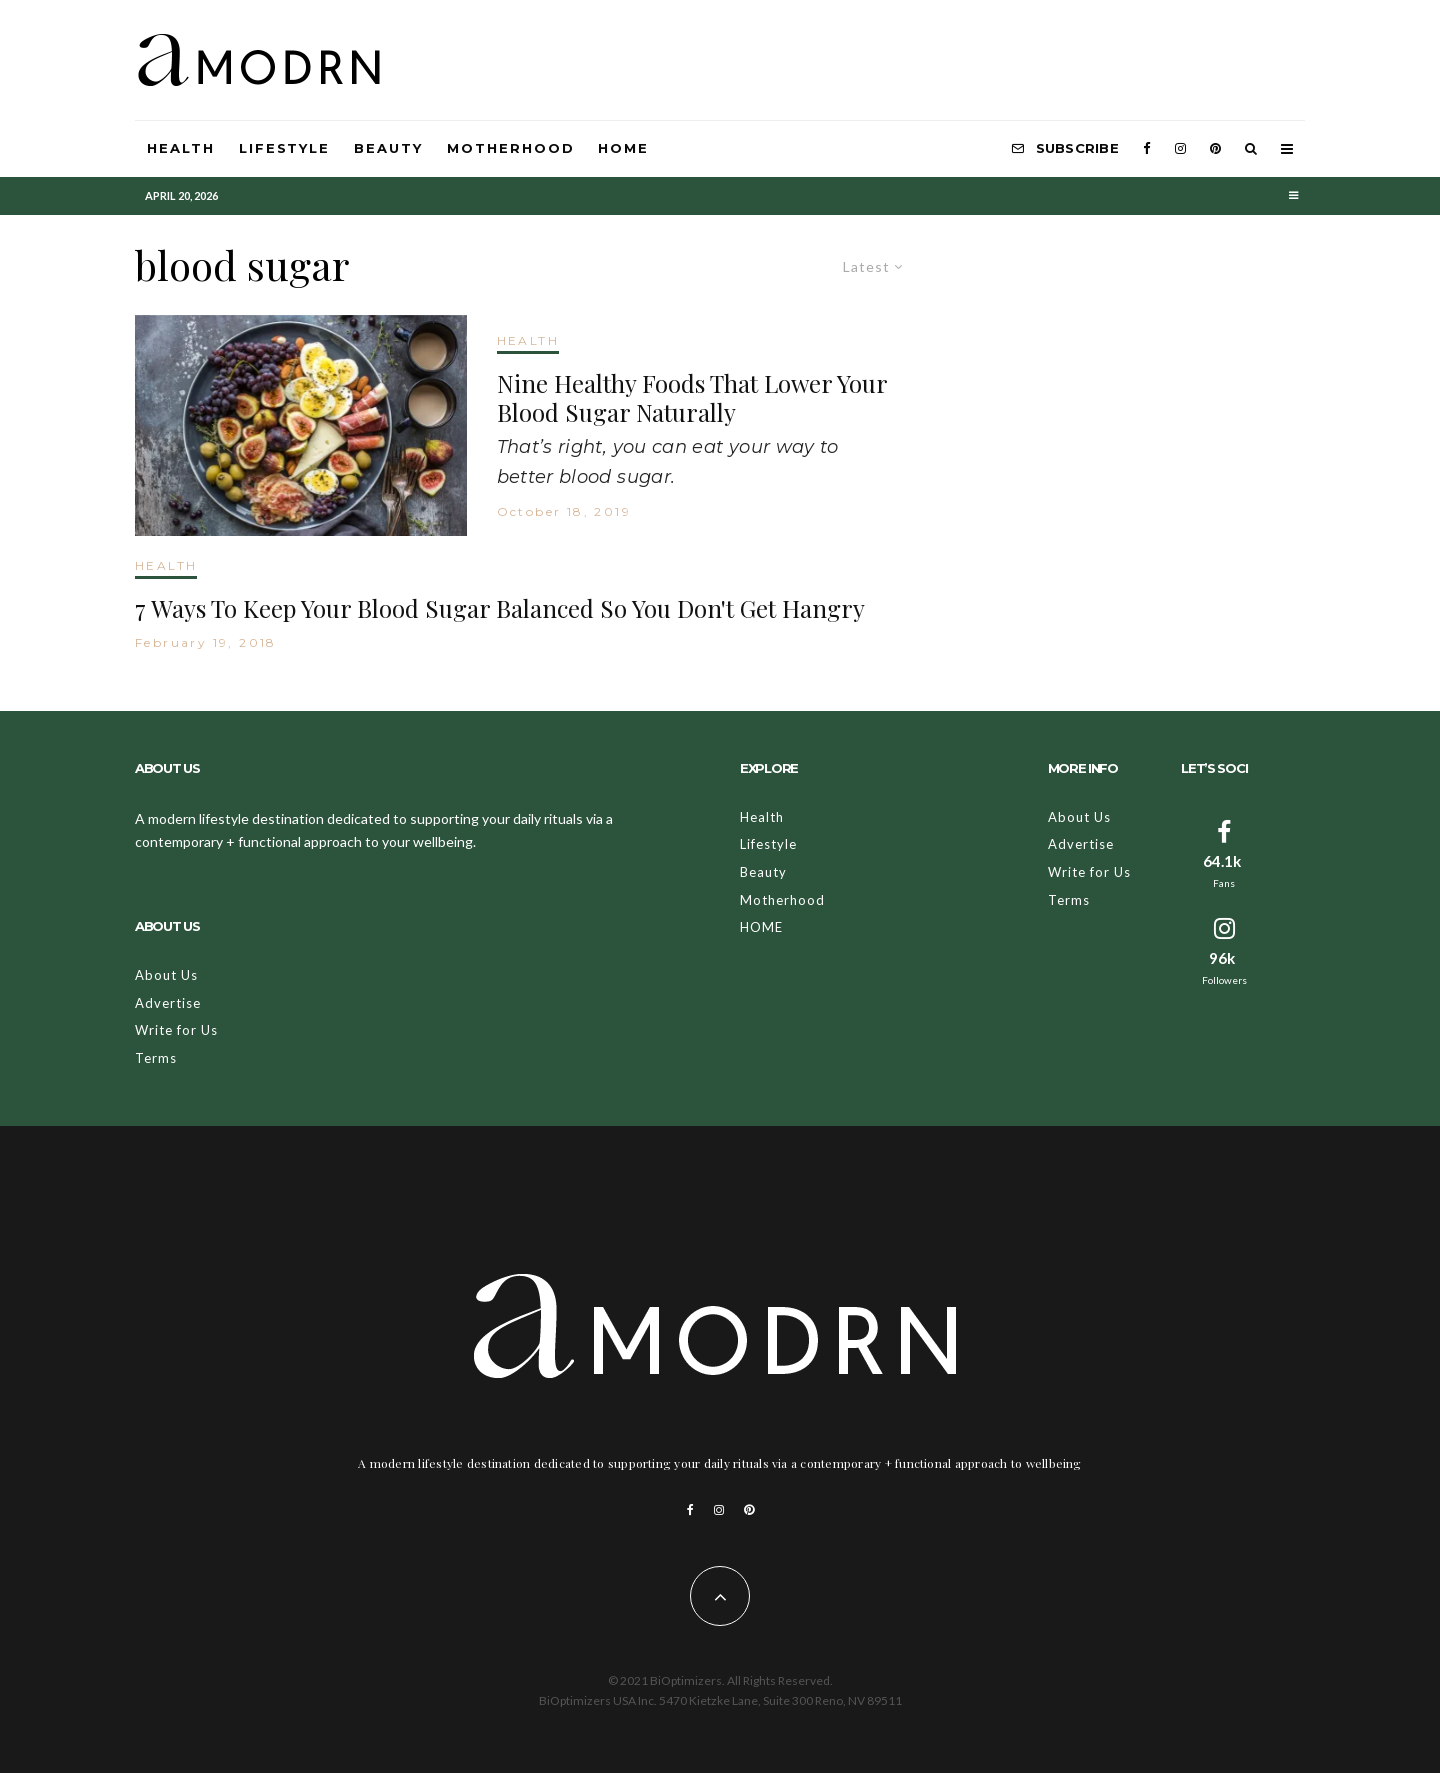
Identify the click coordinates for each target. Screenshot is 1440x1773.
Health (181, 148)
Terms (156, 1058)
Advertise (168, 1003)
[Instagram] (1180, 149)
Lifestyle (285, 148)
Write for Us (176, 1030)
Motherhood (511, 148)
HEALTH (528, 340)
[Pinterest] (1215, 149)
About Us (166, 975)
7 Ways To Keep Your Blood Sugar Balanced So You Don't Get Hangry (500, 608)
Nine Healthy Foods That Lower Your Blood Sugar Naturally (692, 398)
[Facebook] (1147, 149)
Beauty (388, 148)
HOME (623, 148)
